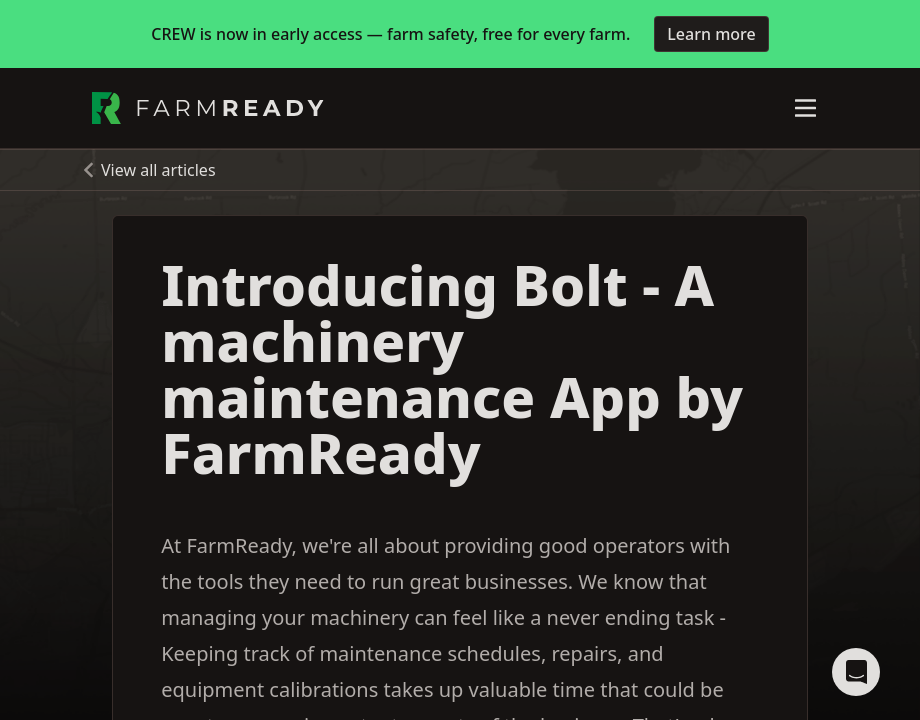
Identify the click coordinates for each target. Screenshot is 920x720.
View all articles (158, 170)
